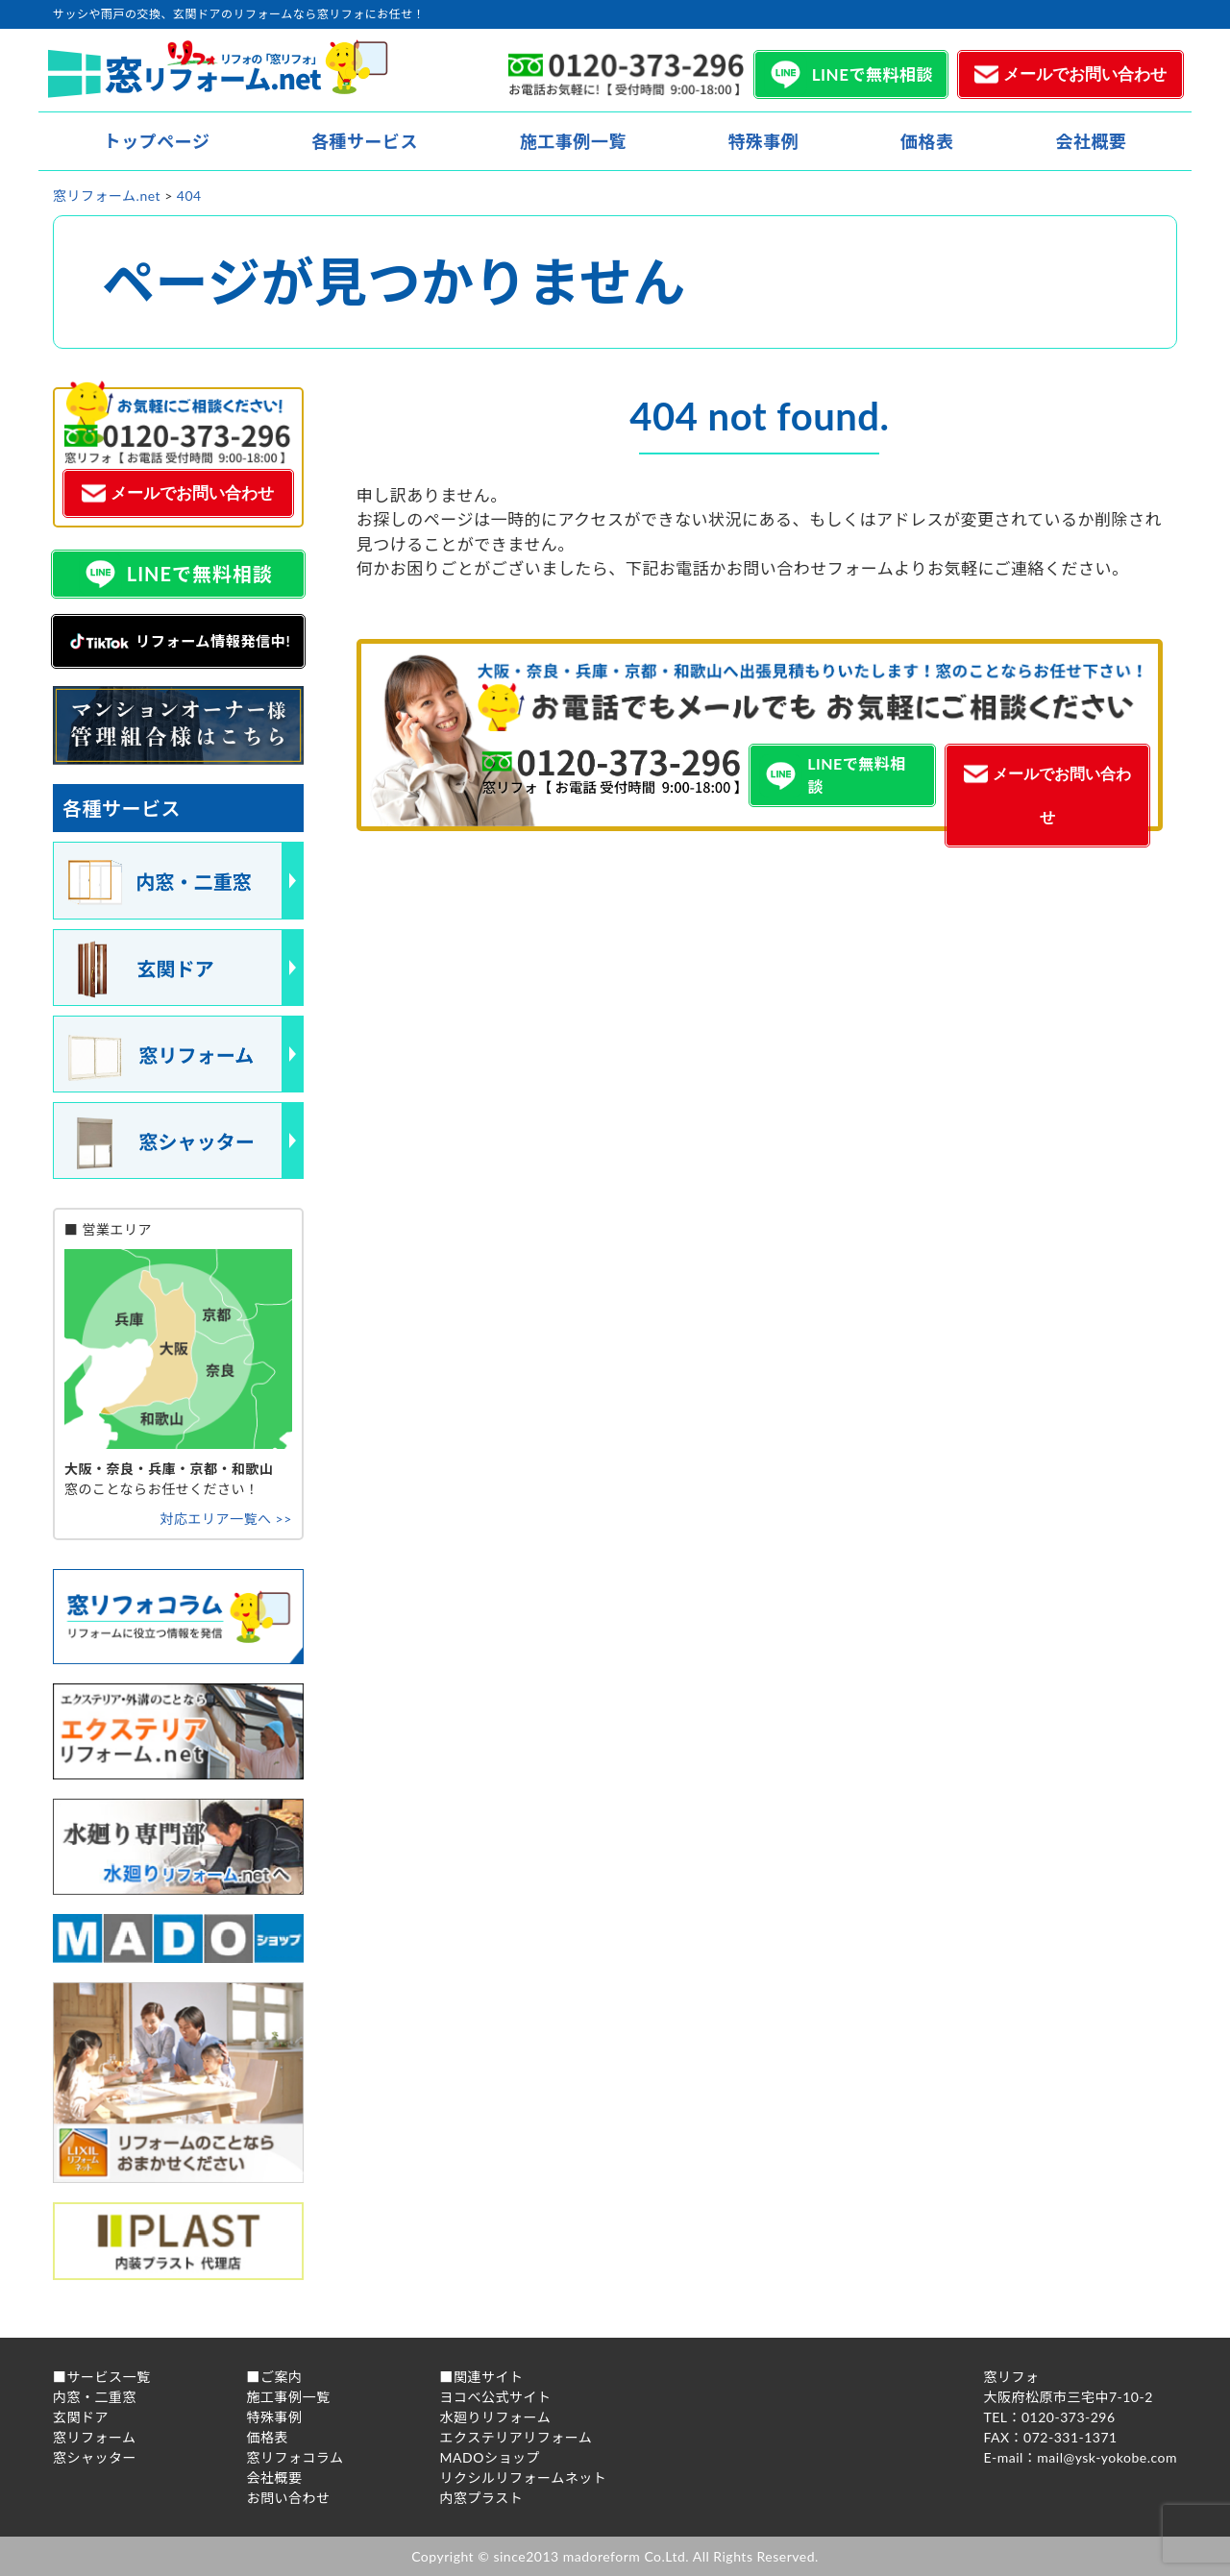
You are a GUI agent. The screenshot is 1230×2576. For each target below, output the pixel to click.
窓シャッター (94, 2457)
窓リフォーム (94, 2437)
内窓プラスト (482, 2498)
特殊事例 (763, 141)
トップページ (157, 141)
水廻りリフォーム (496, 2417)
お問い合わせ (289, 2498)
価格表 (927, 141)
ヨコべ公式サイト (496, 2397)
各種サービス (364, 141)
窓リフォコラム (295, 2457)
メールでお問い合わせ (1085, 74)
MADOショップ (490, 2457)
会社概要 (1090, 141)
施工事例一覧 (573, 141)
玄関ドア (81, 2417)
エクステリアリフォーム (516, 2437)
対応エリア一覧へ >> (225, 1518)
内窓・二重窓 (94, 2397)
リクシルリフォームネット (523, 2477)
